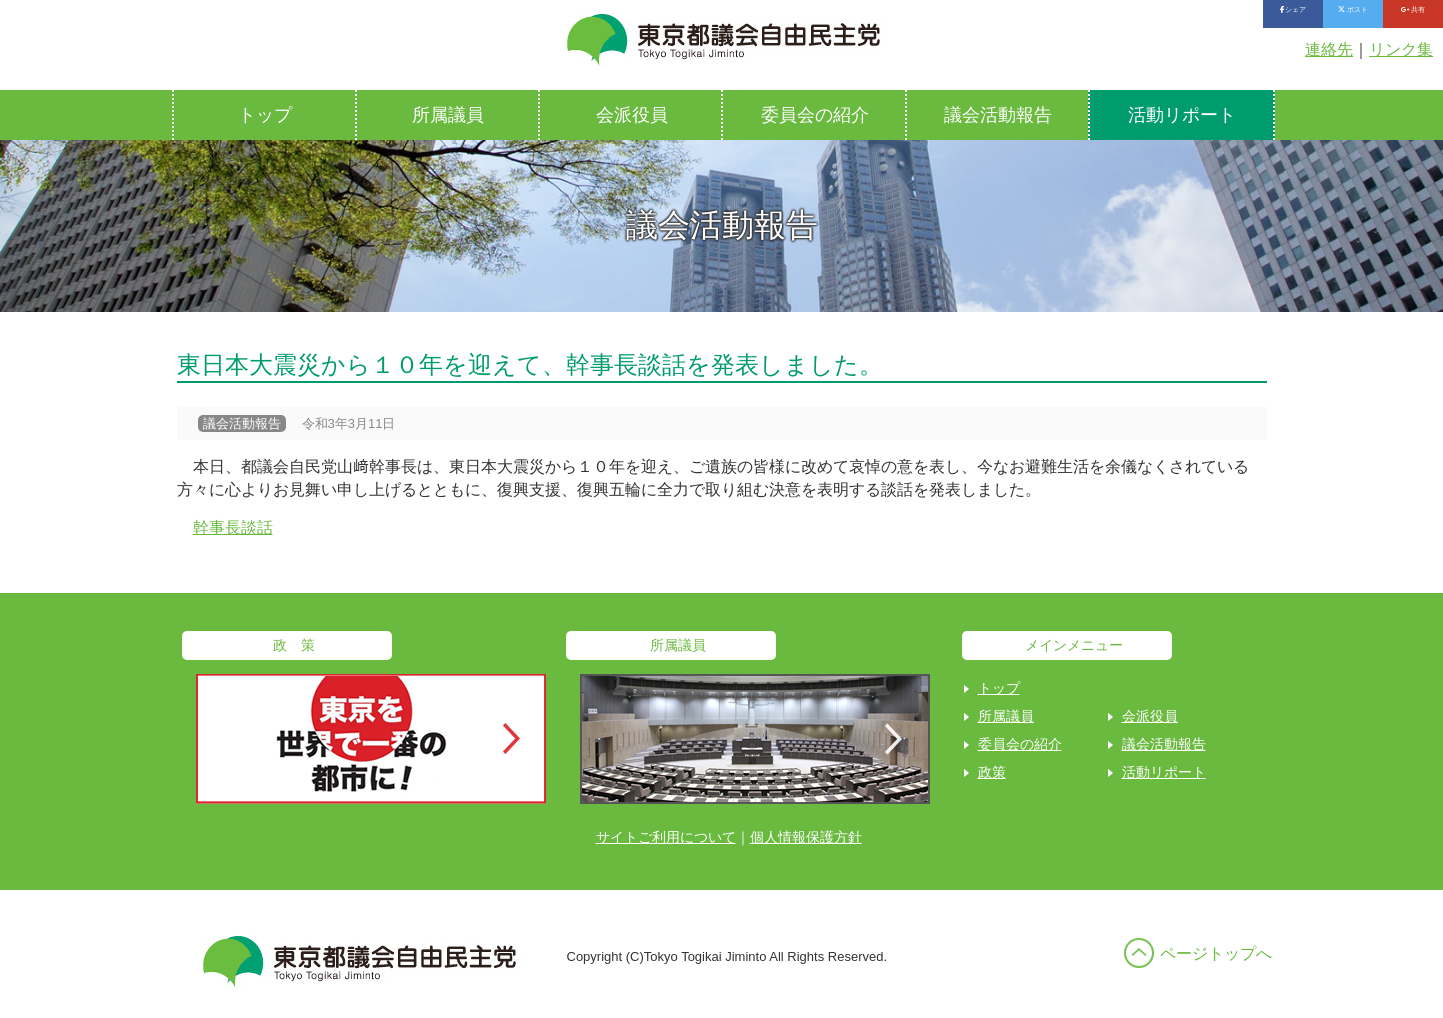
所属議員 (448, 115)
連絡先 (1329, 49)
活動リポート (1182, 115)
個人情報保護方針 (806, 837)
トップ (265, 115)
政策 (992, 772)
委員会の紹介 (815, 115)
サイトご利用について (666, 837)
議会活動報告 (998, 115)
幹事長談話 (233, 527)
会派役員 (632, 115)
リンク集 (1401, 49)
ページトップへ (1216, 953)
